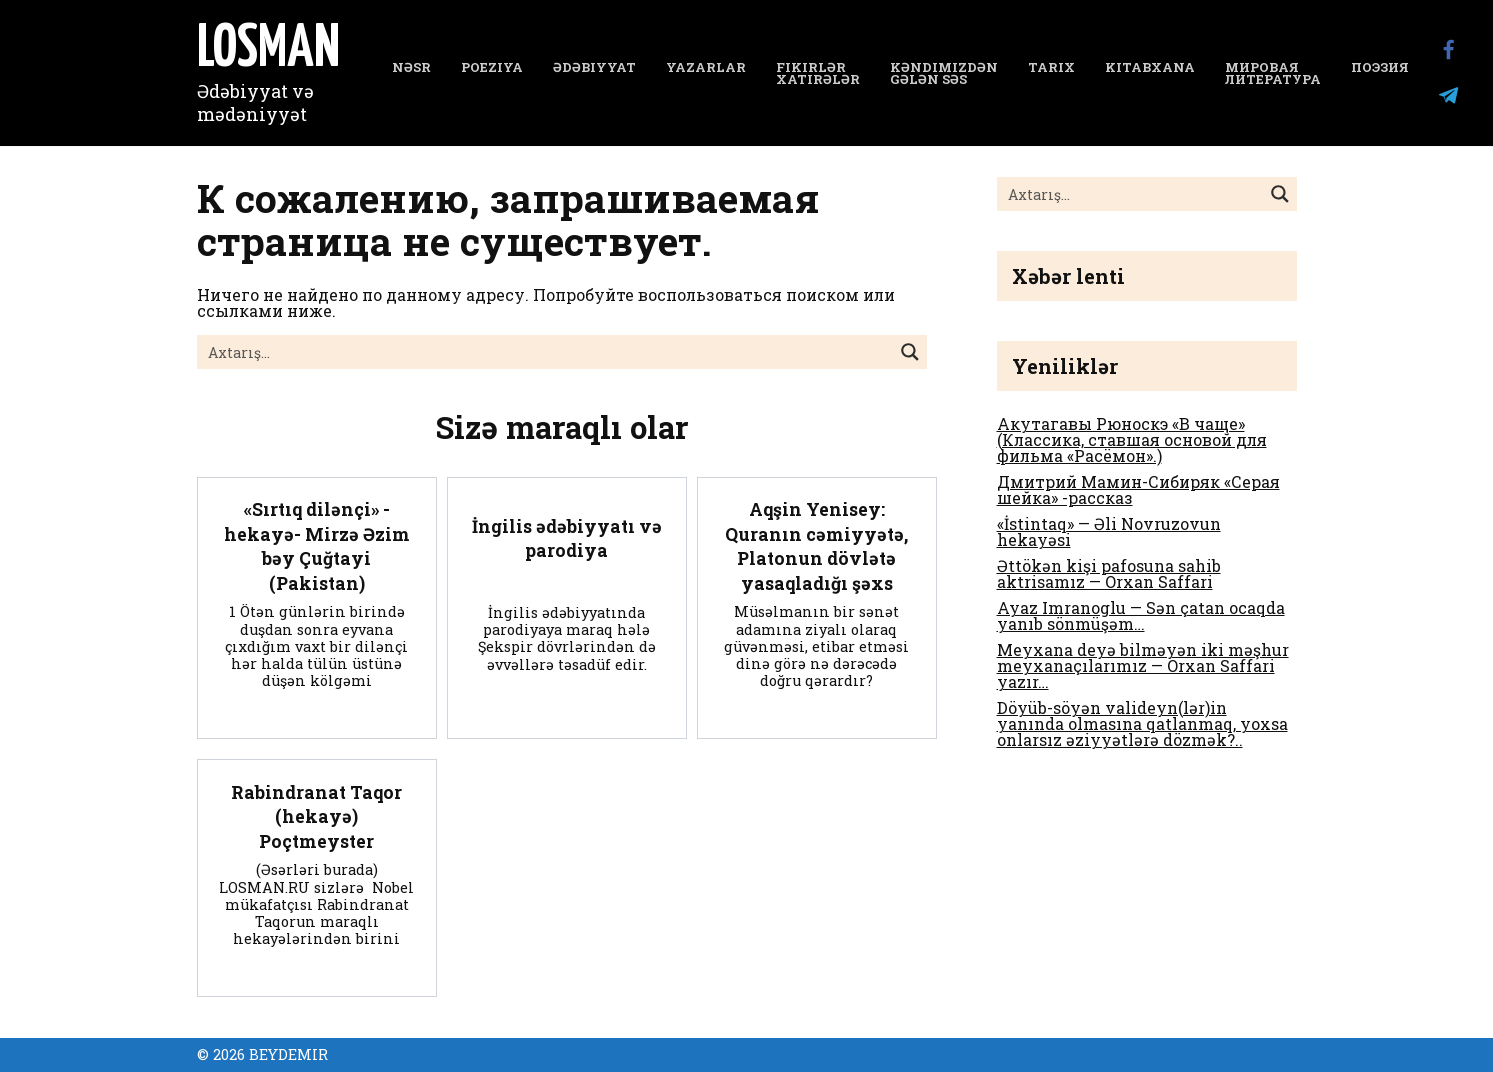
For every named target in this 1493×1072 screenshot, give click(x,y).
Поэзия (1380, 67)
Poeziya (492, 67)
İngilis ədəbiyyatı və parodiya (567, 538)
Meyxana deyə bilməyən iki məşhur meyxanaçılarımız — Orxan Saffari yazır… (1143, 665)
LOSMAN (268, 50)
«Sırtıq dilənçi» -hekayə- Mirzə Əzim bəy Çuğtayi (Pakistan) (317, 546)
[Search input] (546, 352)
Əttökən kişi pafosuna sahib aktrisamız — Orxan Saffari (1109, 573)
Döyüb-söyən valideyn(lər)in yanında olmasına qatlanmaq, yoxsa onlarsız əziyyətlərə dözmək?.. (1142, 723)
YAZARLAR (706, 67)
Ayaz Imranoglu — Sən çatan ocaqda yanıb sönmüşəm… (1141, 615)
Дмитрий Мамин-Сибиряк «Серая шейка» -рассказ (1138, 489)
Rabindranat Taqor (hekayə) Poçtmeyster (316, 816)
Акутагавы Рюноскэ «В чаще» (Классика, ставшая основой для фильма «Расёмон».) (1132, 439)
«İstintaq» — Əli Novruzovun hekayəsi (1109, 531)
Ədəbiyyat (594, 67)
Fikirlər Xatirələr (818, 73)
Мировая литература (1273, 73)
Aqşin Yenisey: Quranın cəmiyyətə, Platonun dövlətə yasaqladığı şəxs (816, 546)
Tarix (1051, 67)
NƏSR (411, 67)
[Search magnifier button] (910, 352)
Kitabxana (1150, 67)
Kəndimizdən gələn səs (944, 73)
